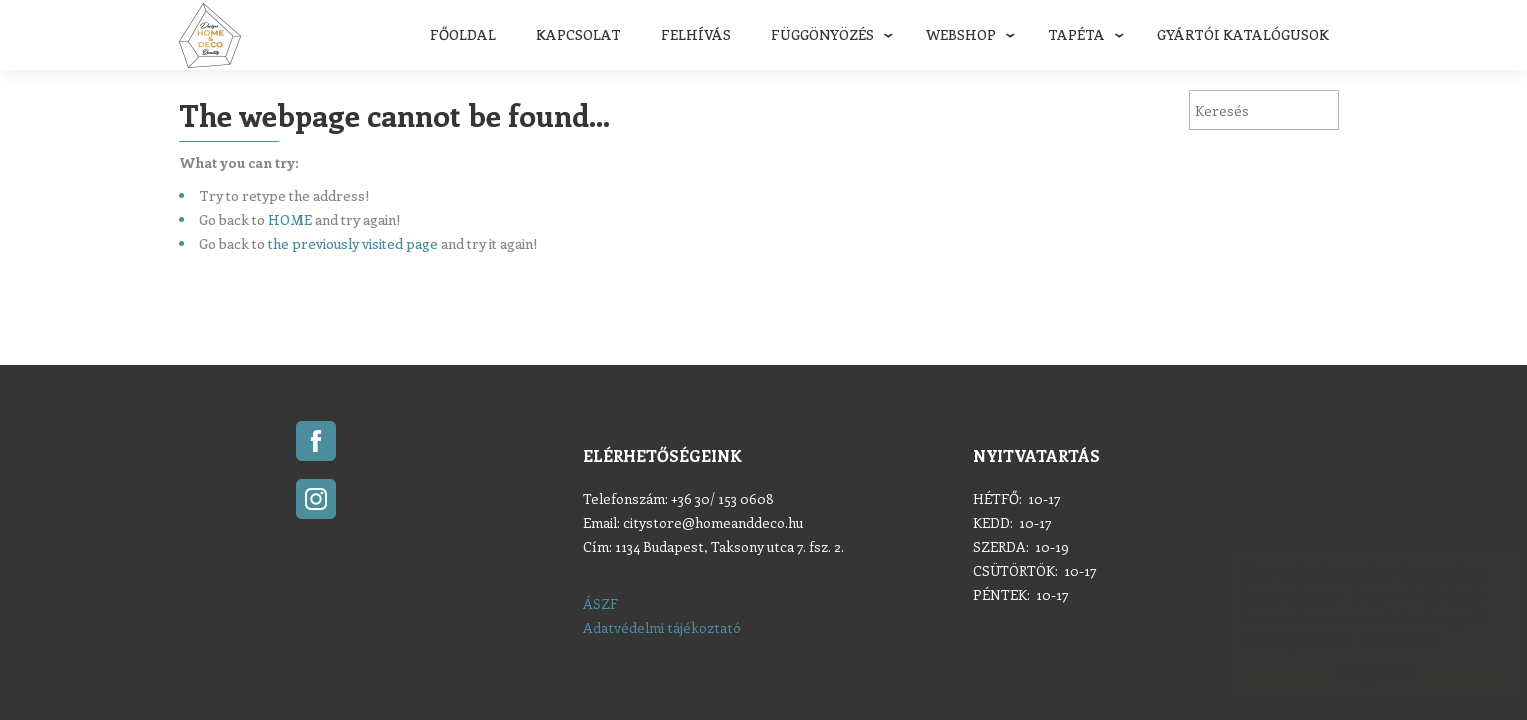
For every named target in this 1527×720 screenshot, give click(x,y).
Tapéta (1076, 34)
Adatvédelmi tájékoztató (662, 627)
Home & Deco (210, 35)
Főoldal (463, 34)
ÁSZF (600, 603)
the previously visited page (353, 243)
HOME (290, 219)
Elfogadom (1357, 672)
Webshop (961, 34)
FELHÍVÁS (696, 34)
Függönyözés (822, 34)
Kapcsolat (578, 34)
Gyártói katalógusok (1243, 34)
